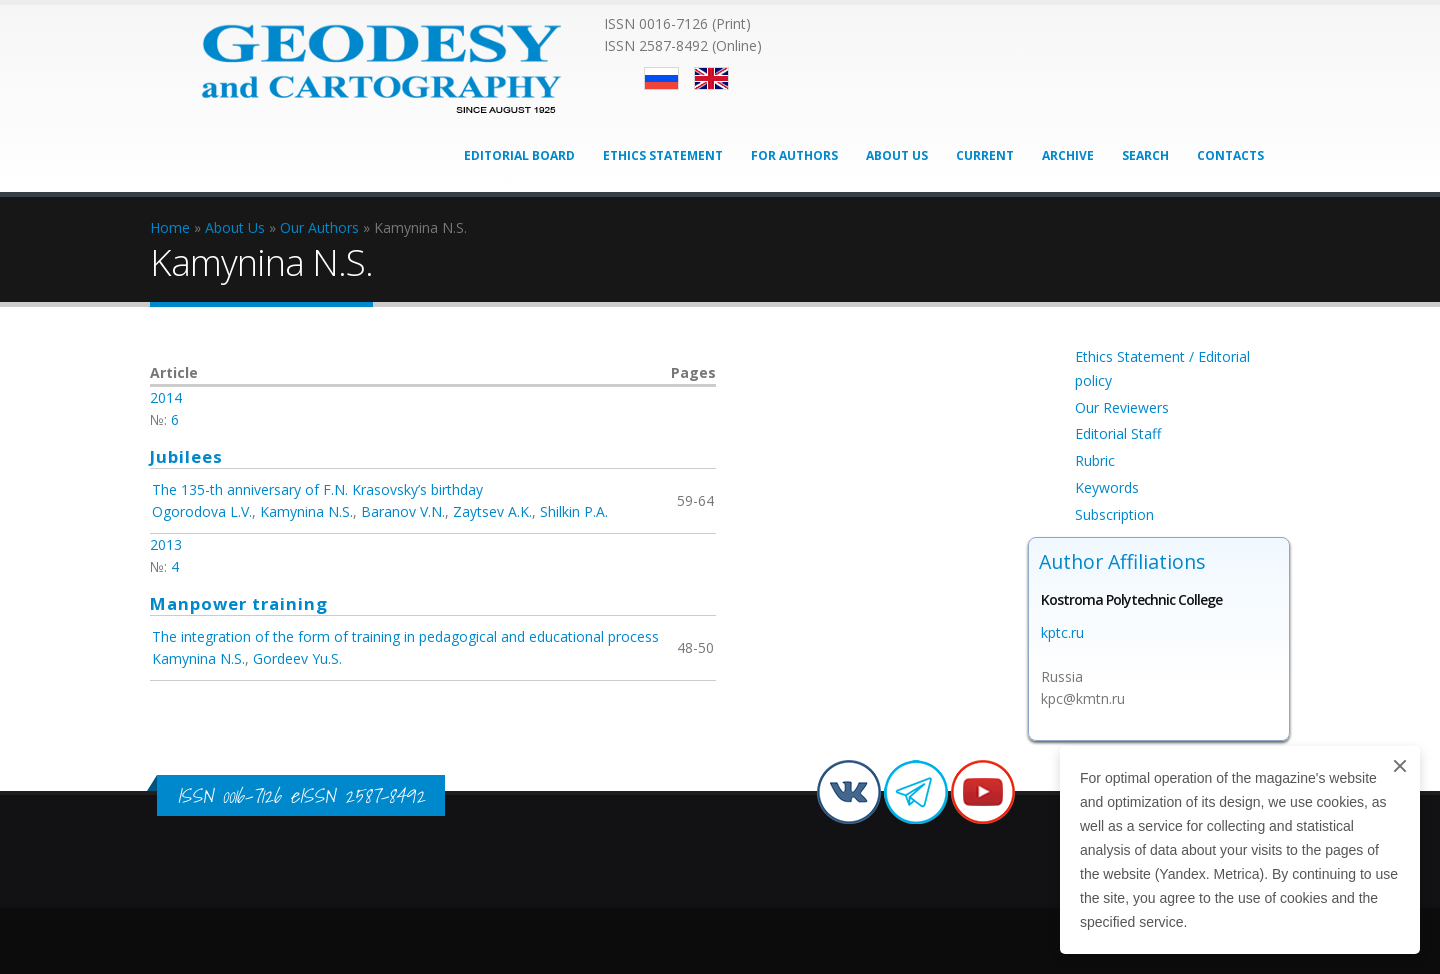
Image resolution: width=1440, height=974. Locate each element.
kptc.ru (1062, 632)
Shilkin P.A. (574, 511)
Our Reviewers (1122, 407)
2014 (166, 397)
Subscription (1114, 514)
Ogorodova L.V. (202, 511)
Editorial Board (519, 155)
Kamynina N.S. (306, 511)
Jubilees (186, 456)
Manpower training (239, 603)
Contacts (1230, 155)
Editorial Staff (1118, 433)
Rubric (1095, 460)
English (711, 78)
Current (985, 155)
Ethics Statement (663, 155)
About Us (897, 155)
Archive (1068, 155)
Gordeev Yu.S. (297, 658)
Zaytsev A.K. (492, 511)
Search (1145, 155)
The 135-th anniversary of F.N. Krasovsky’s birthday (317, 489)
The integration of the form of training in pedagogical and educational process (405, 636)
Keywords (1107, 487)
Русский (661, 78)
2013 (166, 544)
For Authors (794, 155)
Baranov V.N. (403, 511)
